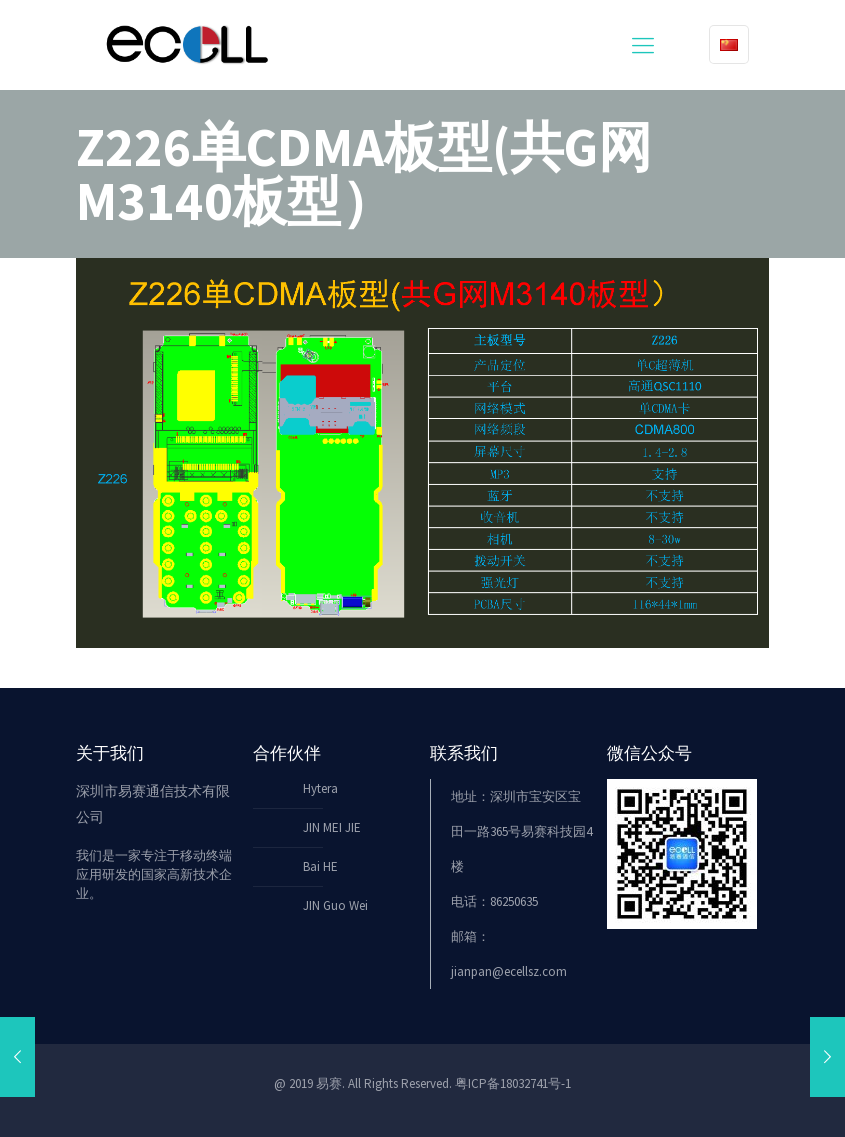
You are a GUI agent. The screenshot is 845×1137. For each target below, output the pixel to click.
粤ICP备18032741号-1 (513, 1083)
